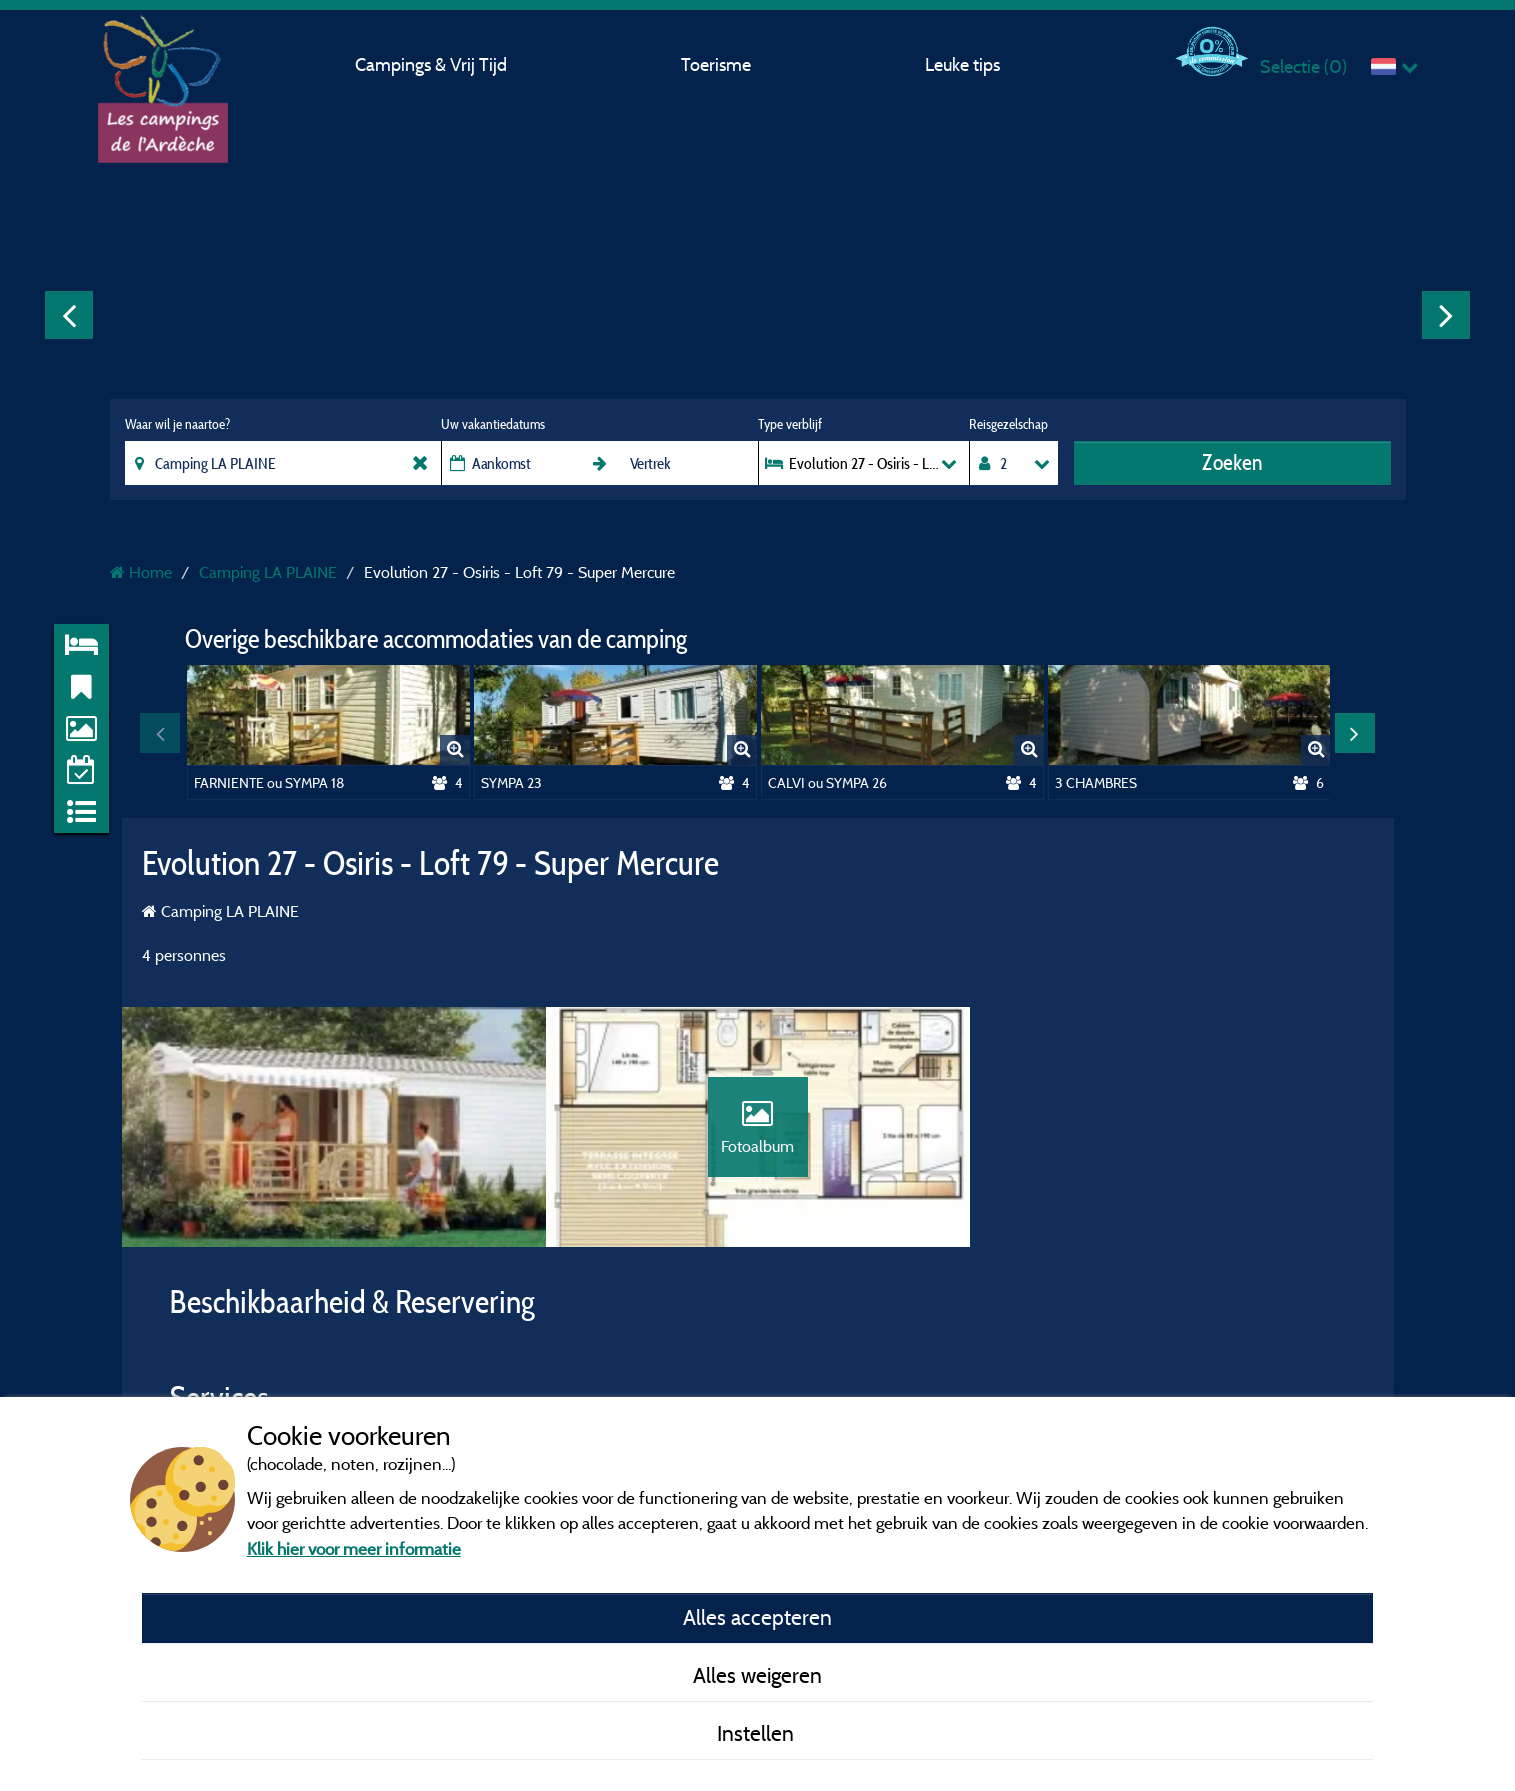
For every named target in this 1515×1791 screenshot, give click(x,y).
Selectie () (1303, 66)
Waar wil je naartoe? (177, 424)
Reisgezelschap (1008, 424)
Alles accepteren (757, 1617)
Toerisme (716, 64)
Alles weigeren (757, 1675)
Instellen (758, 1733)
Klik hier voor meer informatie (354, 1548)
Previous (69, 315)
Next (1446, 315)
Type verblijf (790, 424)
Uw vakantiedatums (493, 424)
